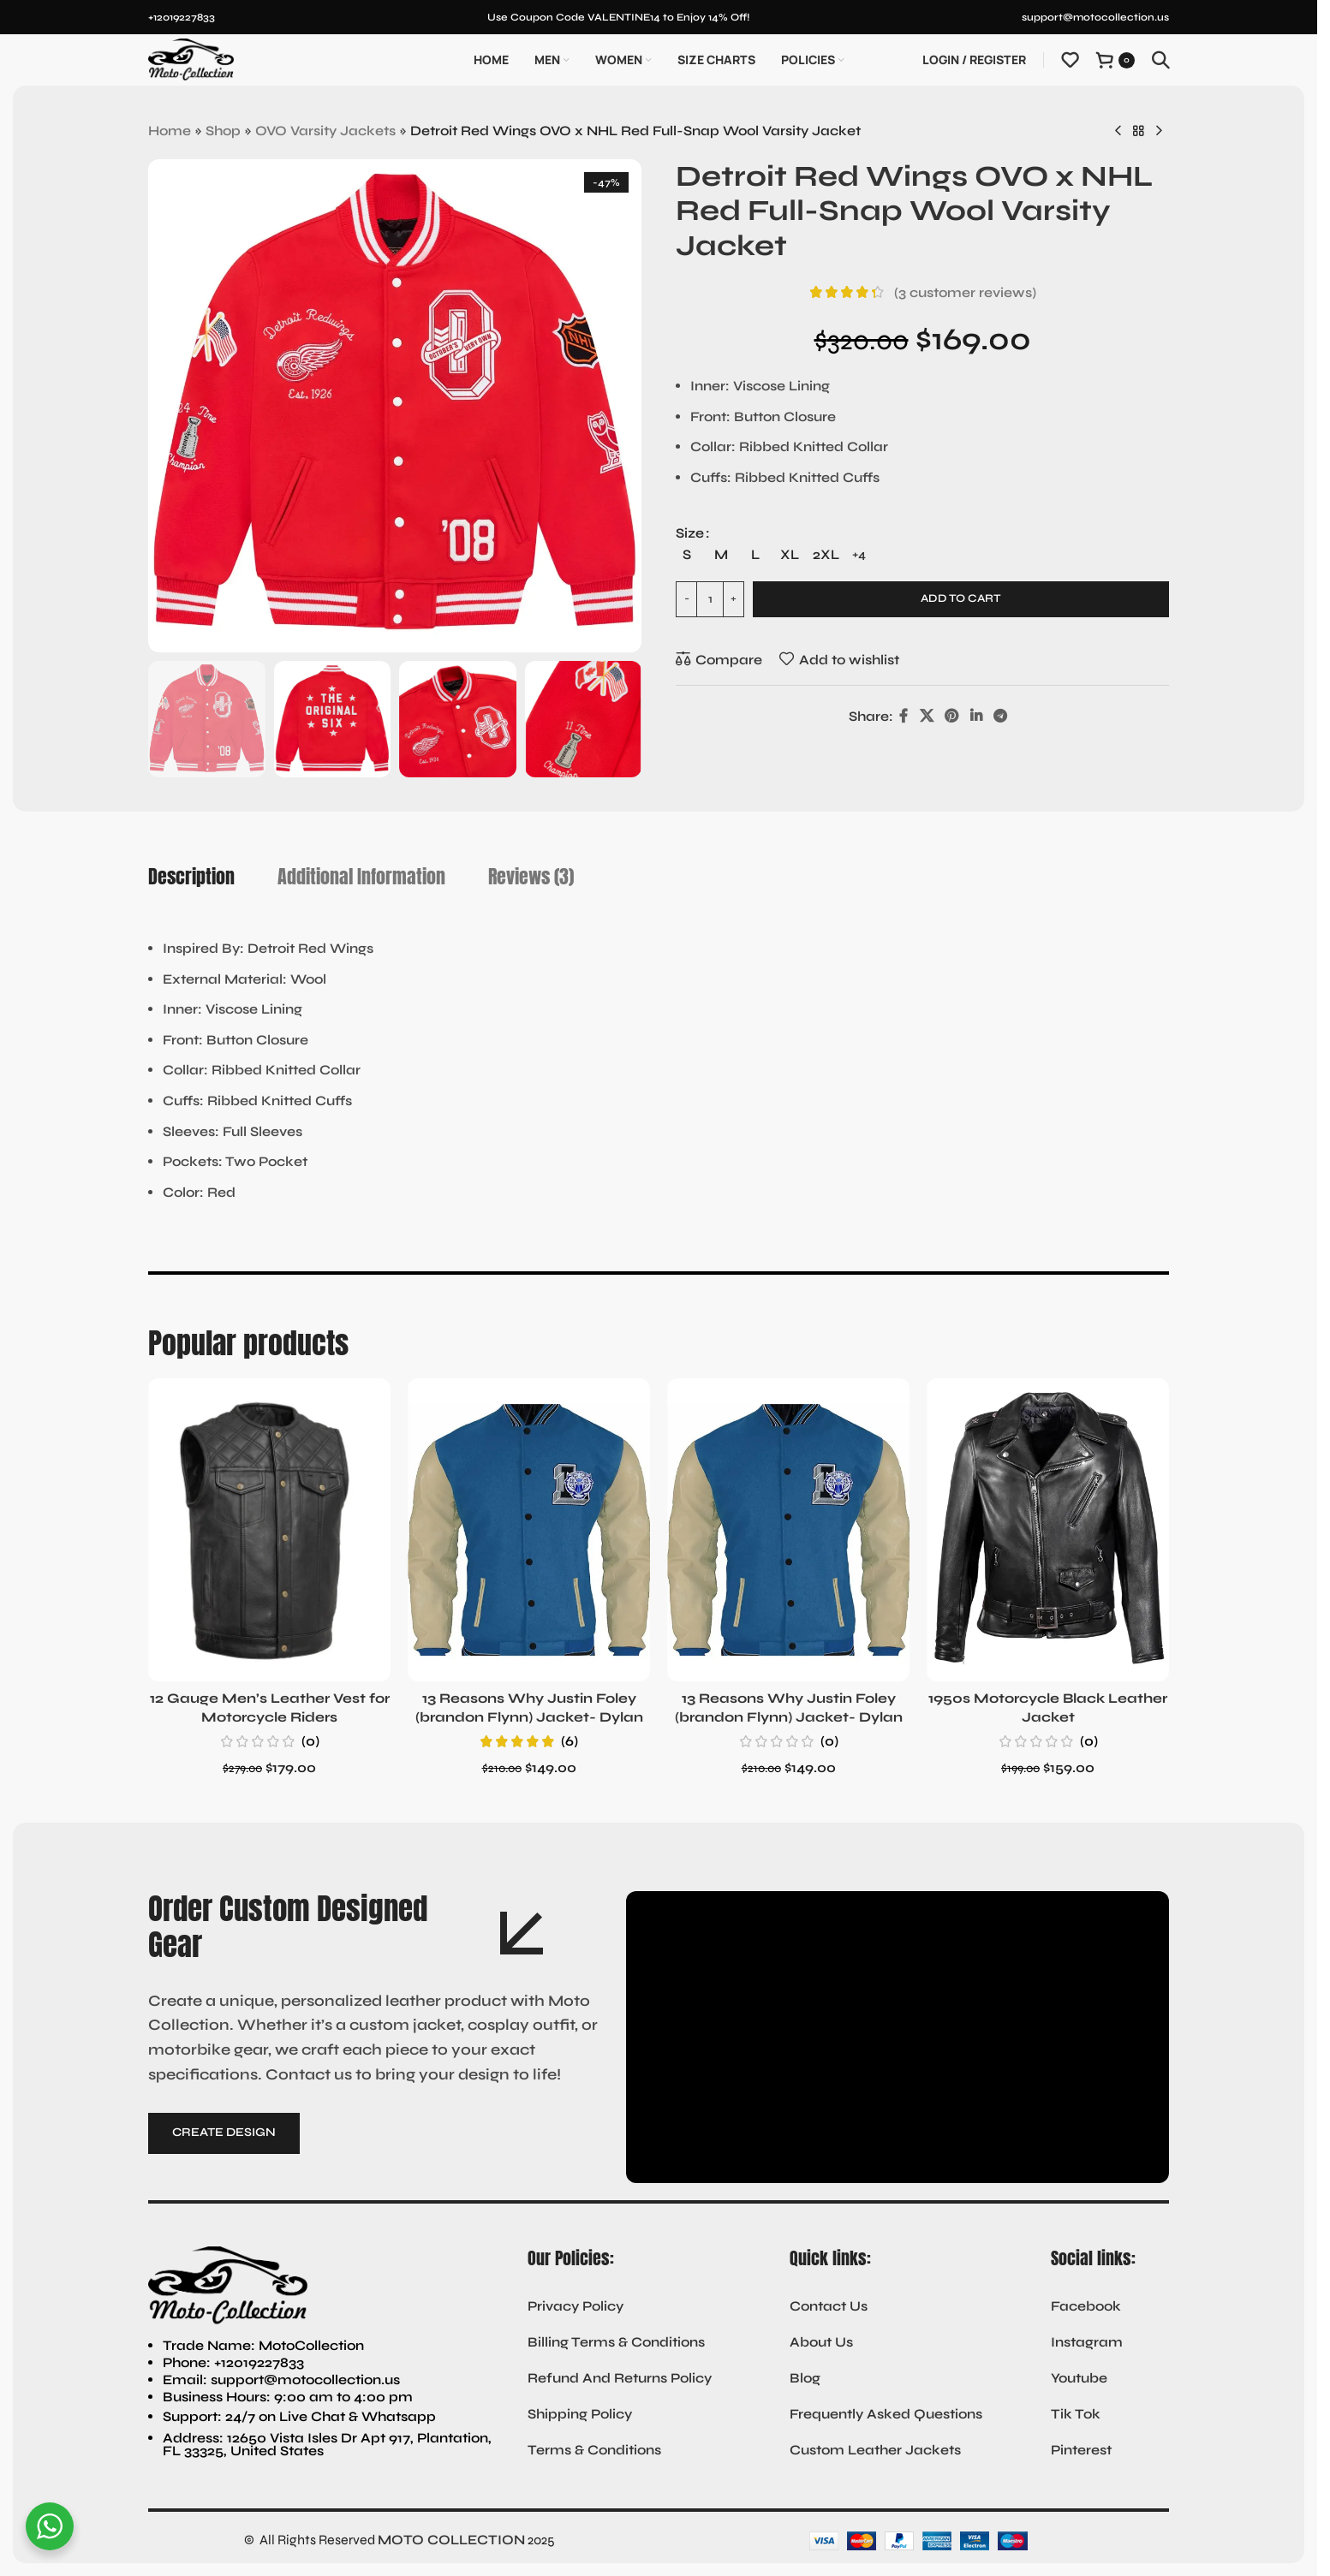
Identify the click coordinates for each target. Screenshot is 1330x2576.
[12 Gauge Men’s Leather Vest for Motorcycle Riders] (269, 1529)
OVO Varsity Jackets (325, 130)
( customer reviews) (965, 292)
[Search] (1160, 60)
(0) (310, 1741)
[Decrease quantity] (686, 580)
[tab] (191, 877)
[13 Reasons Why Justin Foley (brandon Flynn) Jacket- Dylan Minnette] (529, 1529)
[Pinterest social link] (951, 696)
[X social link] (926, 696)
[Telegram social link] (999, 696)
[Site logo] (191, 59)
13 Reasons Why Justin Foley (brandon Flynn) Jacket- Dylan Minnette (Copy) (789, 1717)
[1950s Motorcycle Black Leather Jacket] (1048, 1529)
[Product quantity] (710, 580)
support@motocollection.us (1095, 17)
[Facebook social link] (903, 696)
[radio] (737, 534)
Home (169, 130)
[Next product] (1158, 132)
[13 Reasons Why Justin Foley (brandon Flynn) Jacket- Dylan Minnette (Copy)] (788, 1529)
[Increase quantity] (733, 580)
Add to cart (961, 579)
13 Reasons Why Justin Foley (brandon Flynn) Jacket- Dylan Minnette (529, 1717)
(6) (569, 1741)
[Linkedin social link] (975, 696)
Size (690, 533)
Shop (223, 130)
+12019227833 (181, 17)
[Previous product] (1117, 132)
